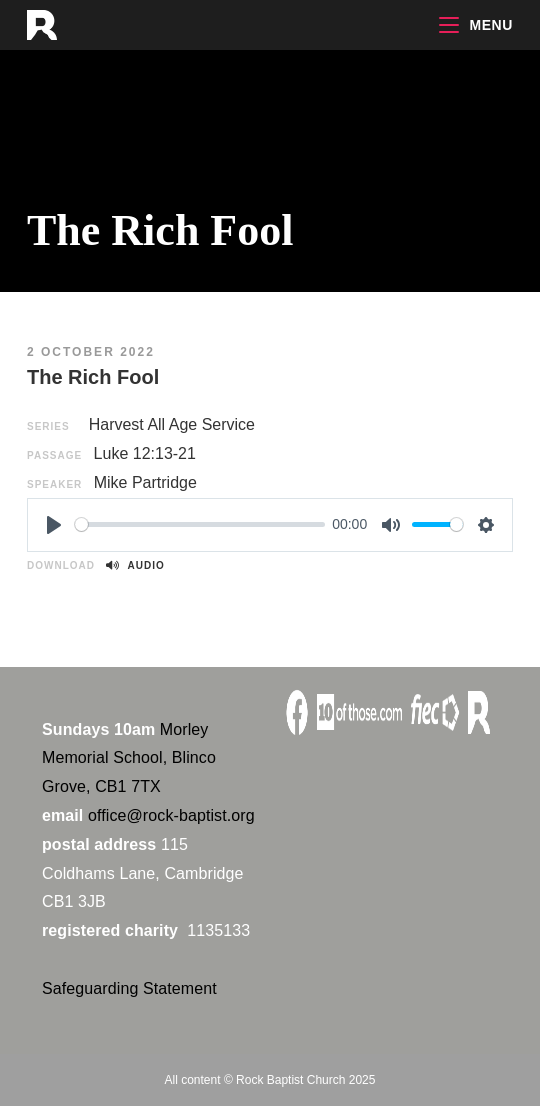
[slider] (200, 524)
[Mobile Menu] (476, 25)
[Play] (54, 525)
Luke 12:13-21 (145, 453)
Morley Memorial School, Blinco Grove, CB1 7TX (129, 758)
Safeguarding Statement (129, 988)
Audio (135, 565)
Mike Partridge (145, 482)
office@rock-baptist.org (171, 815)
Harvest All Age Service (172, 424)
